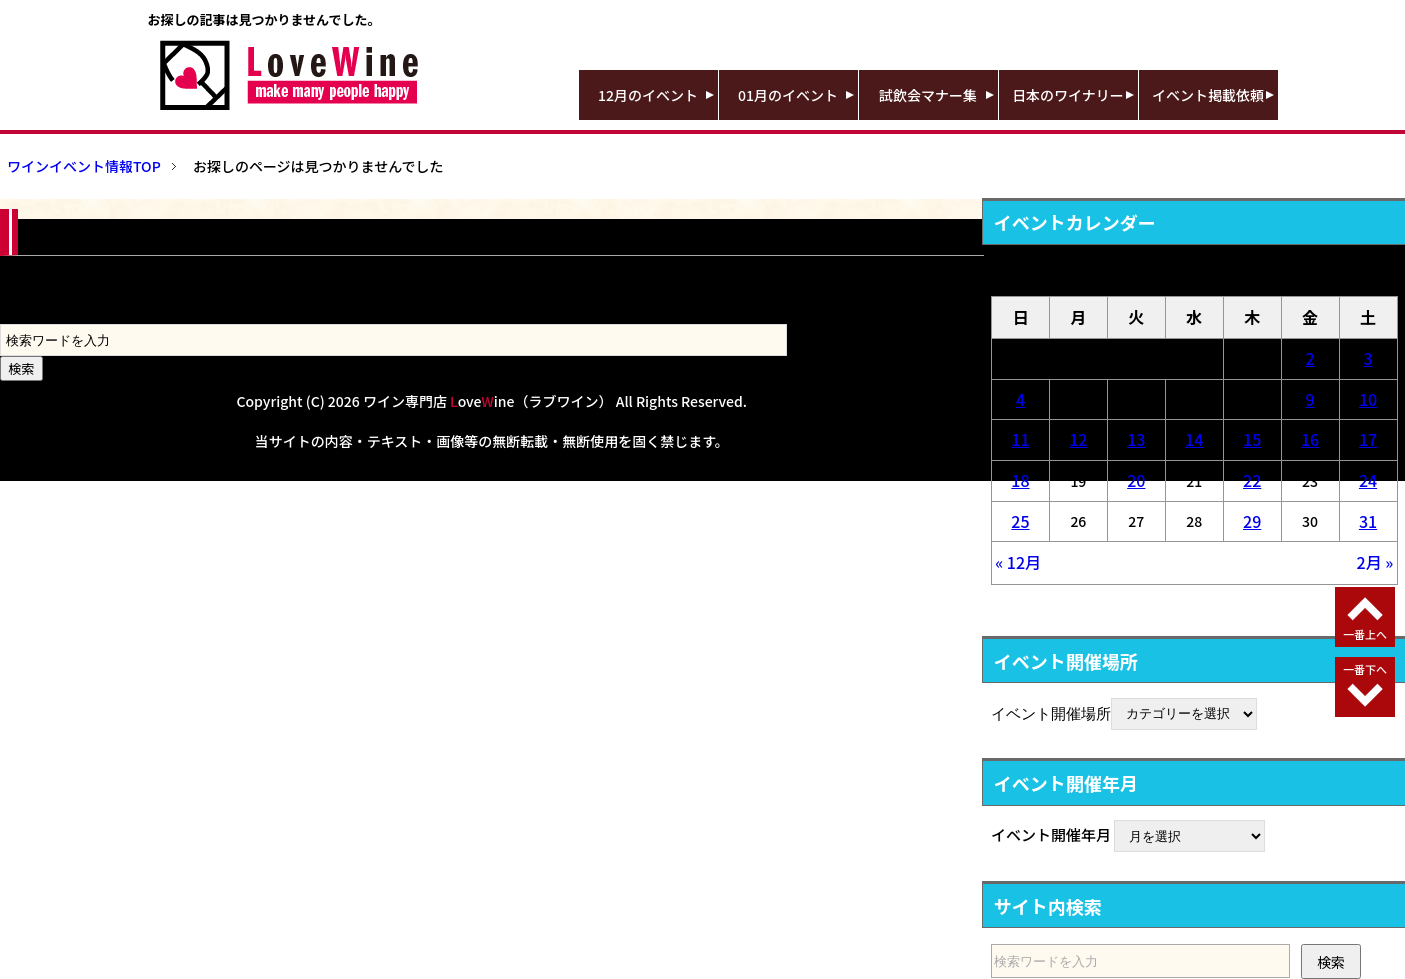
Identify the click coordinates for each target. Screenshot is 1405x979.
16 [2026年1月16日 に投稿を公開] (1310, 439)
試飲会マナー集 (928, 95)
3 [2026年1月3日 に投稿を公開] (1367, 358)
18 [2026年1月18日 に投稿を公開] (1020, 480)
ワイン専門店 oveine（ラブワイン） (488, 401)
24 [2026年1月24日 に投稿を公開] (1368, 480)
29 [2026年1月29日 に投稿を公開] (1252, 521)
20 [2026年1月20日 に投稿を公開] (1136, 480)
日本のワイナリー (1068, 95)
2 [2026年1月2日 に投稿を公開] (1310, 358)
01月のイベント (788, 95)
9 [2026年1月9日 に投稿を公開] (1310, 399)
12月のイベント (648, 95)
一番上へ (1365, 634)
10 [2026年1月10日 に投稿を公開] (1368, 399)
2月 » (1375, 562)
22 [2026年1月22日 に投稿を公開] (1252, 480)
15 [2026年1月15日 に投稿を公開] (1252, 439)
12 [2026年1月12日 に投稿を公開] (1078, 439)
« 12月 (1018, 562)
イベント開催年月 (1051, 834)
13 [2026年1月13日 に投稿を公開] (1136, 439)
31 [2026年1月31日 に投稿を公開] (1368, 521)
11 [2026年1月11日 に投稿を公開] (1020, 439)
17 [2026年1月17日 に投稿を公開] (1368, 439)
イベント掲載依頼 (1208, 95)
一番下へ (1365, 669)
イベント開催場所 (1051, 712)
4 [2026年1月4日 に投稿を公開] (1020, 399)
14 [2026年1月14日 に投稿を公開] (1194, 439)
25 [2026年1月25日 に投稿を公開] (1020, 521)
